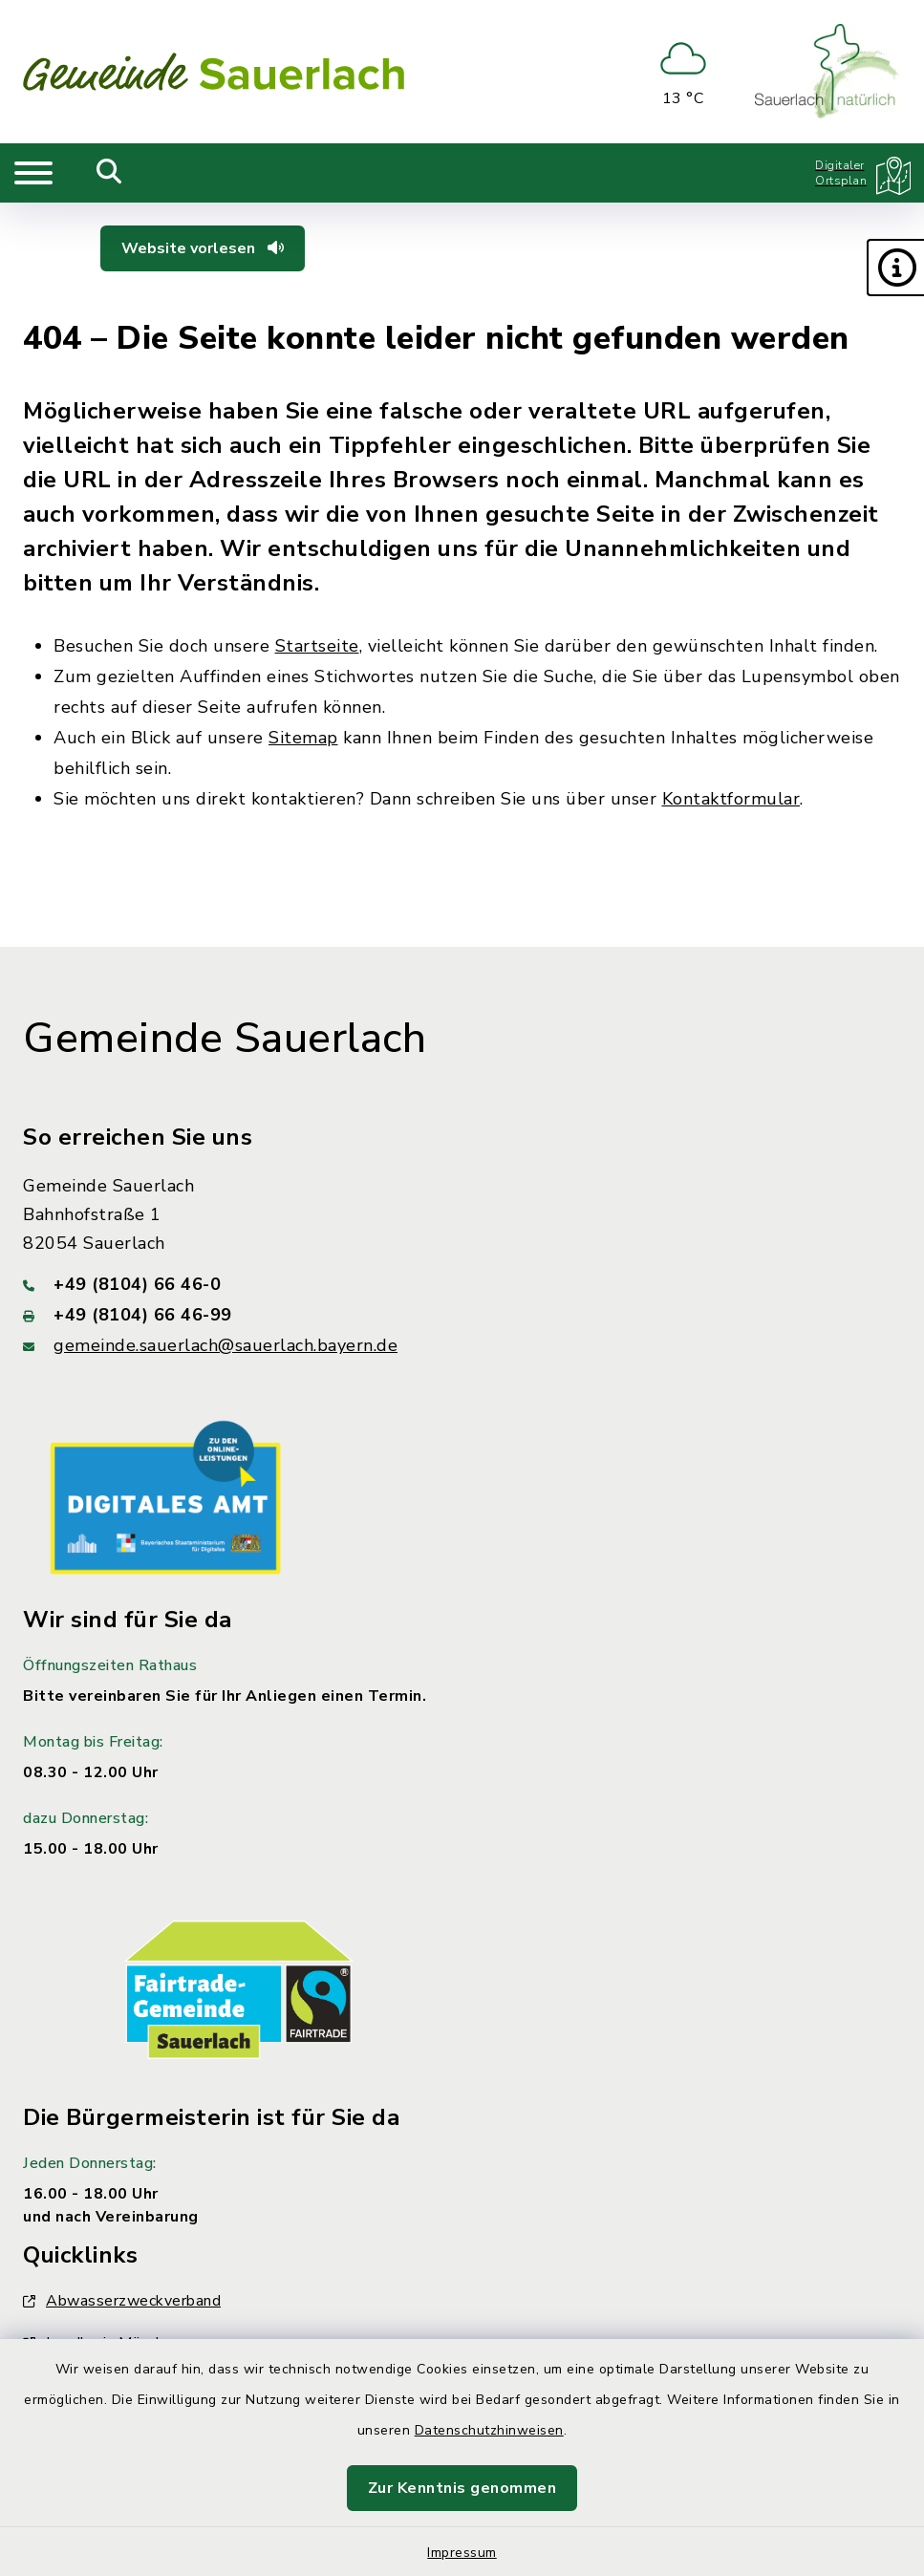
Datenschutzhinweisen (489, 2430)
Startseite (317, 645)
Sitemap (303, 737)
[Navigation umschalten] (33, 173)
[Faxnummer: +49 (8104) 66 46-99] (462, 1314)
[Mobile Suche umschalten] (109, 173)
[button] (895, 267)
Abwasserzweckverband (122, 2300)
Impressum (462, 2553)
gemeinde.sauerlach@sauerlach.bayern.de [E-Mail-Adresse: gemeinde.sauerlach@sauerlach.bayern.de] (226, 1345)
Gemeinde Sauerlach (224, 1038)
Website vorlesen (202, 248)
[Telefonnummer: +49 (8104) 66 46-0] (462, 1284)
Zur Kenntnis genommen (462, 2488)
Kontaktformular (731, 798)
